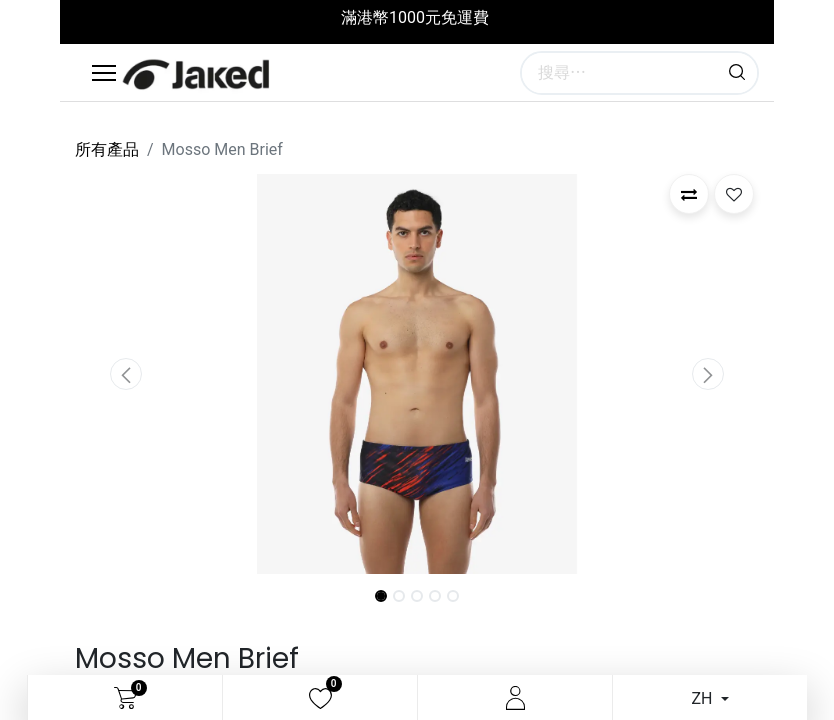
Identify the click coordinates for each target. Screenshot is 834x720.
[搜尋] (737, 73)
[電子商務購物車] (125, 698)
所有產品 (107, 149)
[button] (126, 374)
